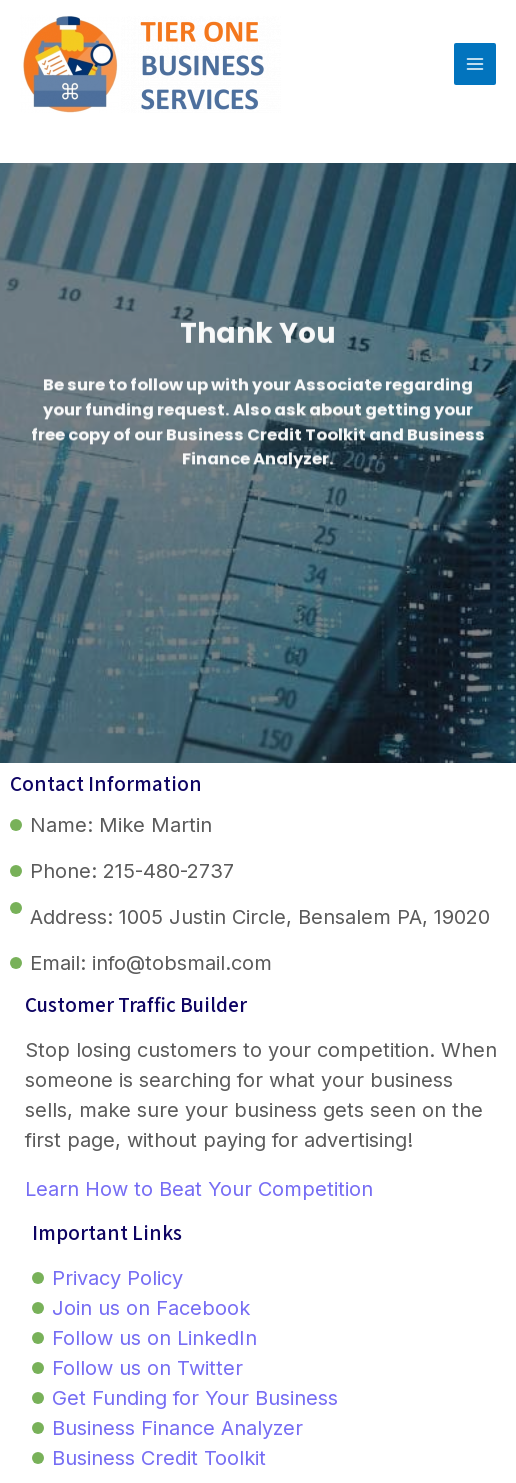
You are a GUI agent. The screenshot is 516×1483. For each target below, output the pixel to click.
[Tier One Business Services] (150, 64)
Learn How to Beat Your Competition (199, 1189)
